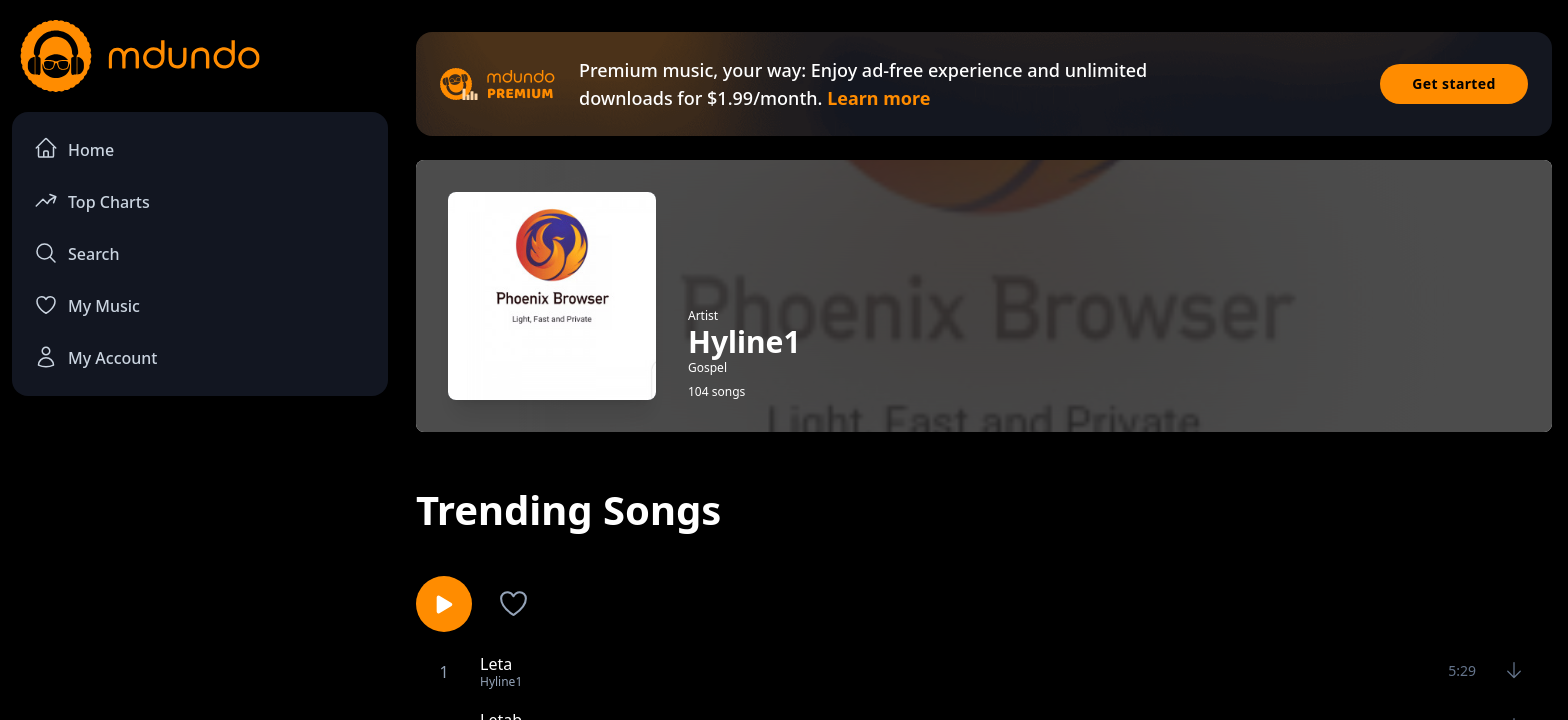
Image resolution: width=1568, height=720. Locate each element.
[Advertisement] (200, 576)
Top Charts (92, 200)
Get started (1454, 83)
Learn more (878, 98)
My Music (87, 305)
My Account (95, 357)
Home (74, 148)
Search (76, 253)
